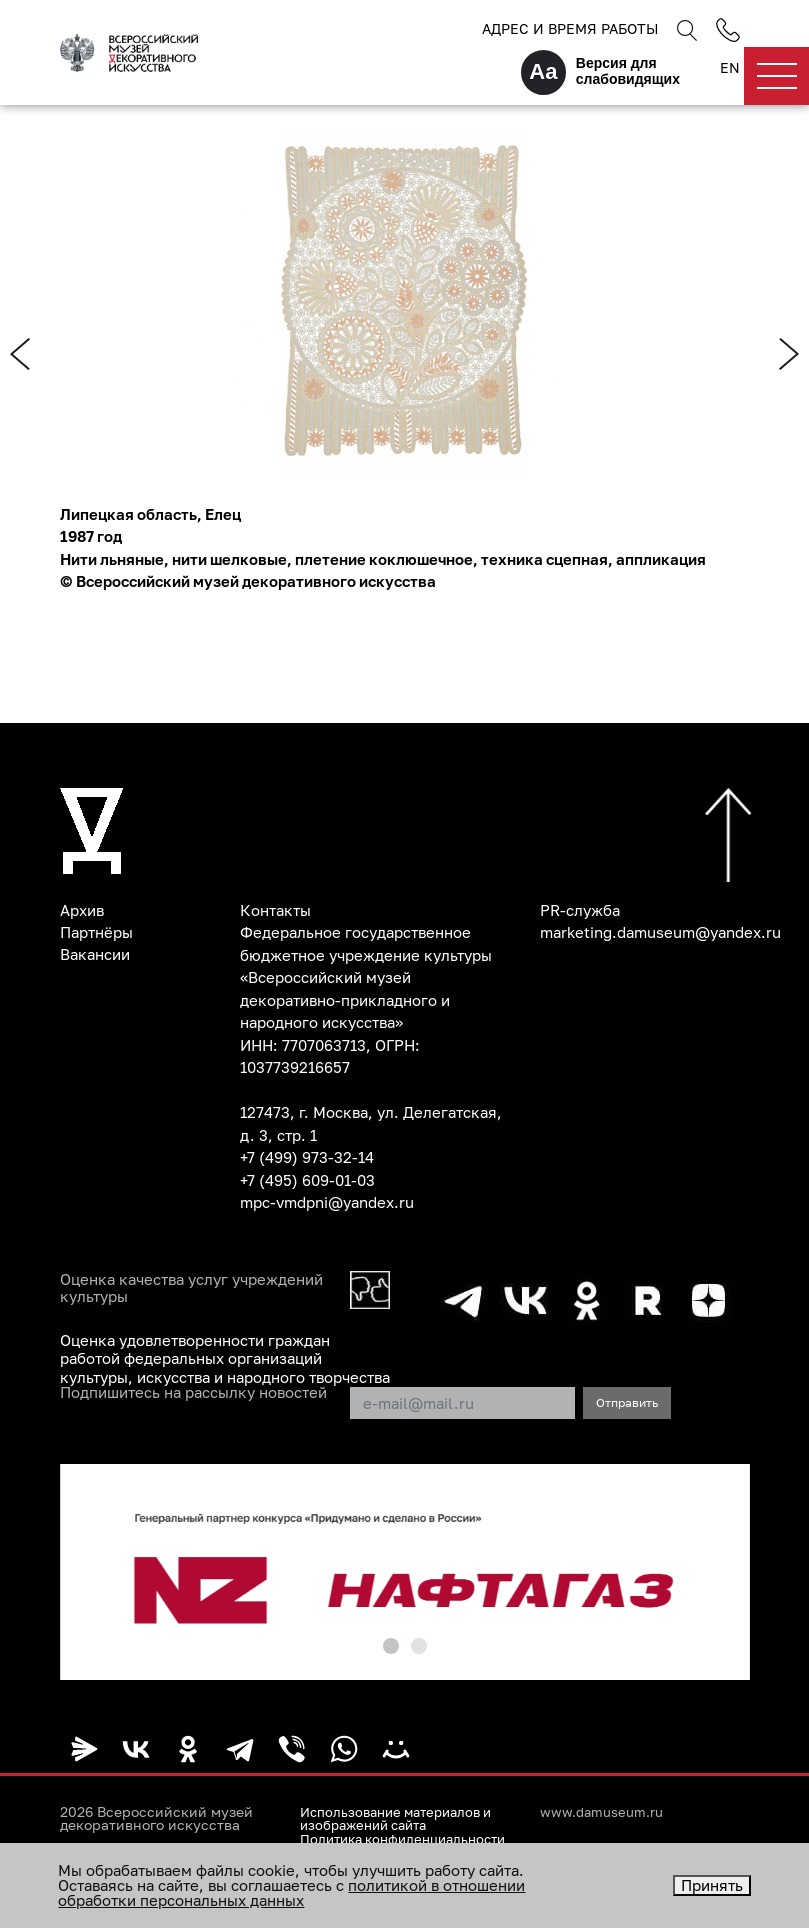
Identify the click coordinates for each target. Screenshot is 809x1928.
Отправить (627, 1400)
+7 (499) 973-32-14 (307, 1157)
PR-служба (580, 910)
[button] (391, 1644)
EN (730, 68)
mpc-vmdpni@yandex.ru (327, 1202)
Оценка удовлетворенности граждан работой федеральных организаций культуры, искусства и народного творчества (225, 1358)
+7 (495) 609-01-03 (307, 1180)
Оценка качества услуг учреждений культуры (191, 1289)
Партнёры (96, 932)
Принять (712, 1885)
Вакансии (95, 955)
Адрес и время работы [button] (570, 28)
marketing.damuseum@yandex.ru (660, 932)
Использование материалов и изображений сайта (403, 1816)
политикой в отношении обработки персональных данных (291, 1892)
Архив (82, 910)
